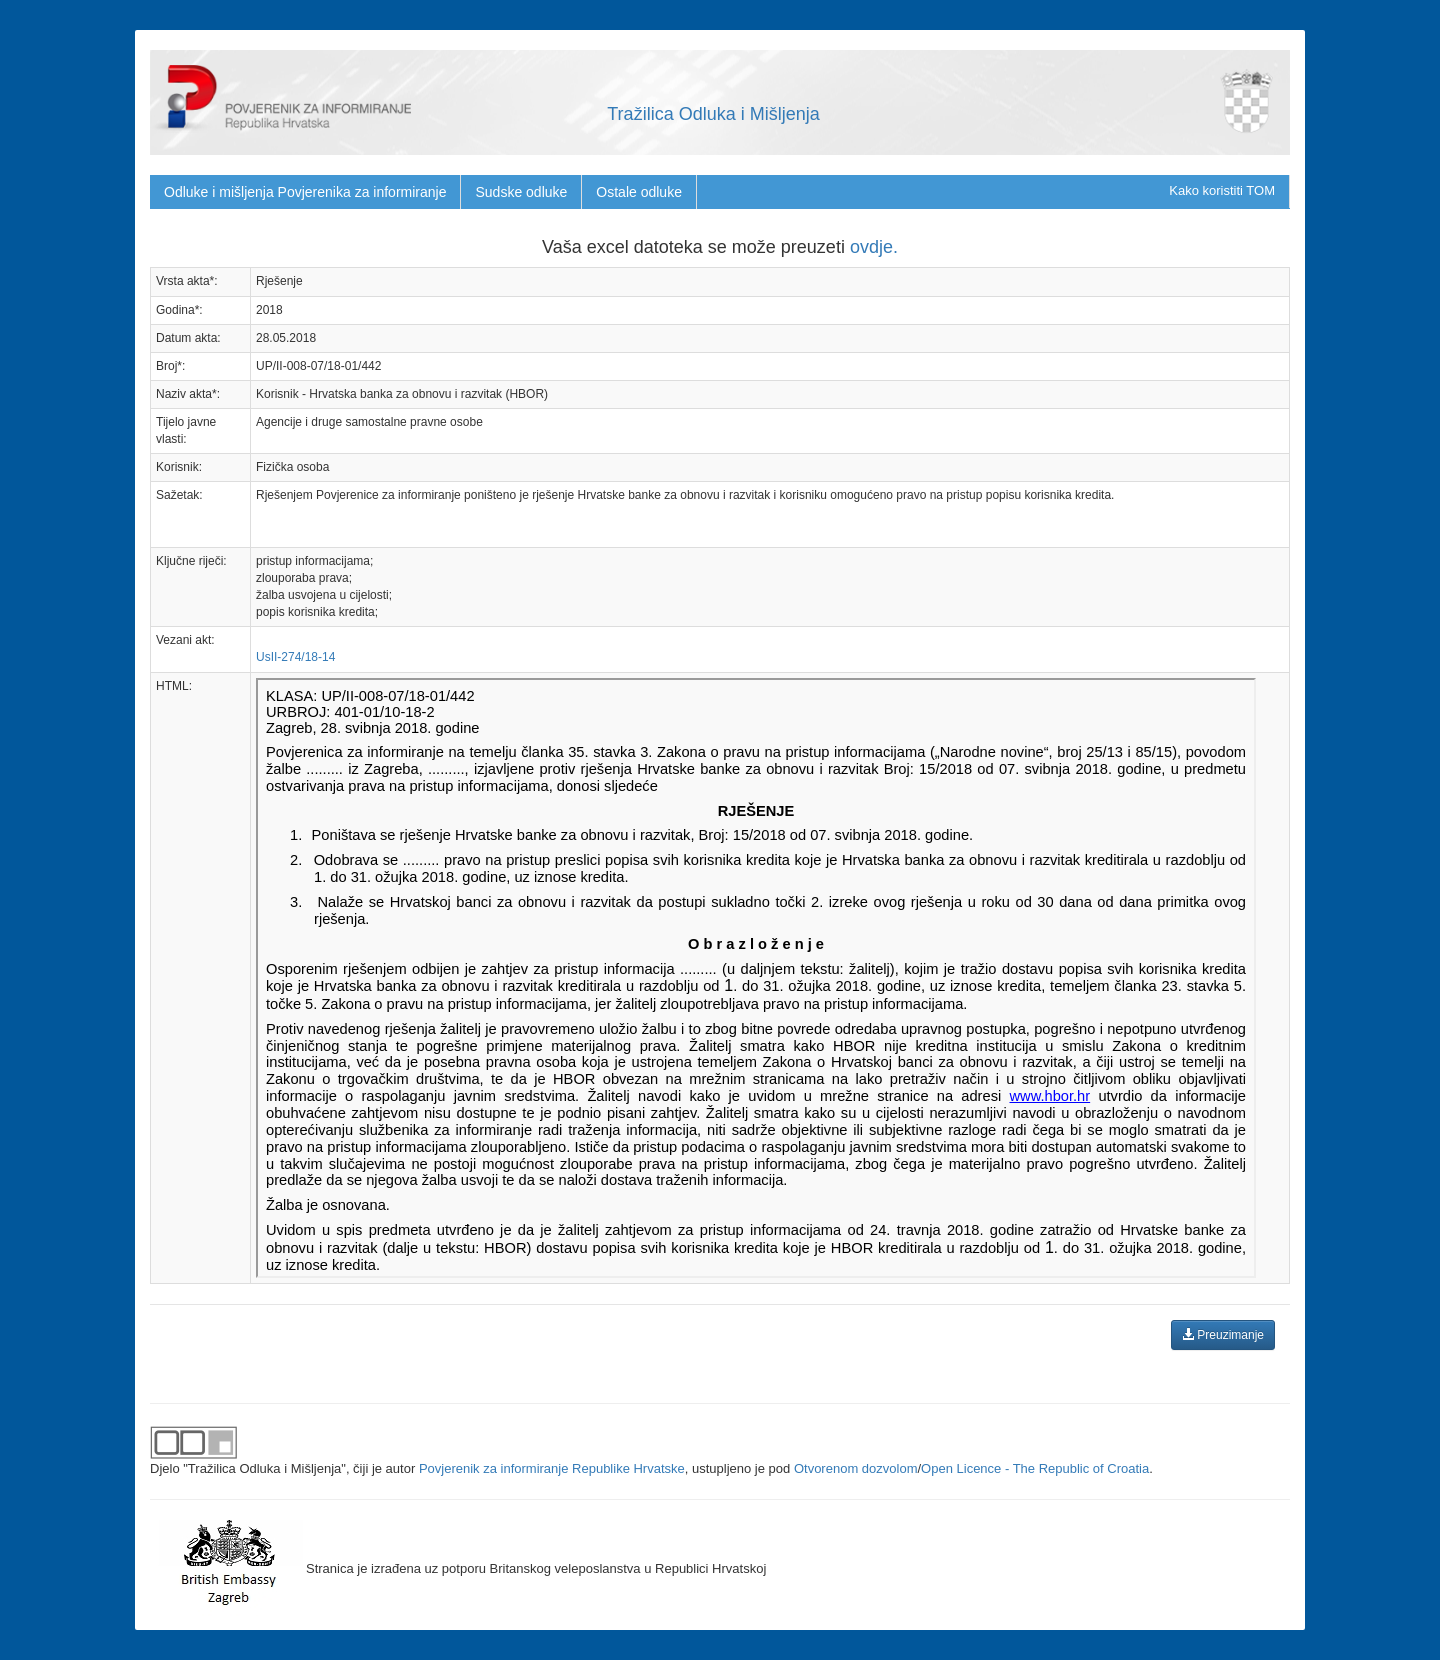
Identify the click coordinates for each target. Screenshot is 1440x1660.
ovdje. (874, 247)
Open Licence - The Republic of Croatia (1035, 1468)
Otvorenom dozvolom (856, 1468)
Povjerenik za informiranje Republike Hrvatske (552, 1468)
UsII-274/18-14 (295, 657)
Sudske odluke (521, 192)
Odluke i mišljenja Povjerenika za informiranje (305, 192)
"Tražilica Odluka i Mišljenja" (264, 1468)
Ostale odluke (639, 192)
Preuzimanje (1223, 1335)
